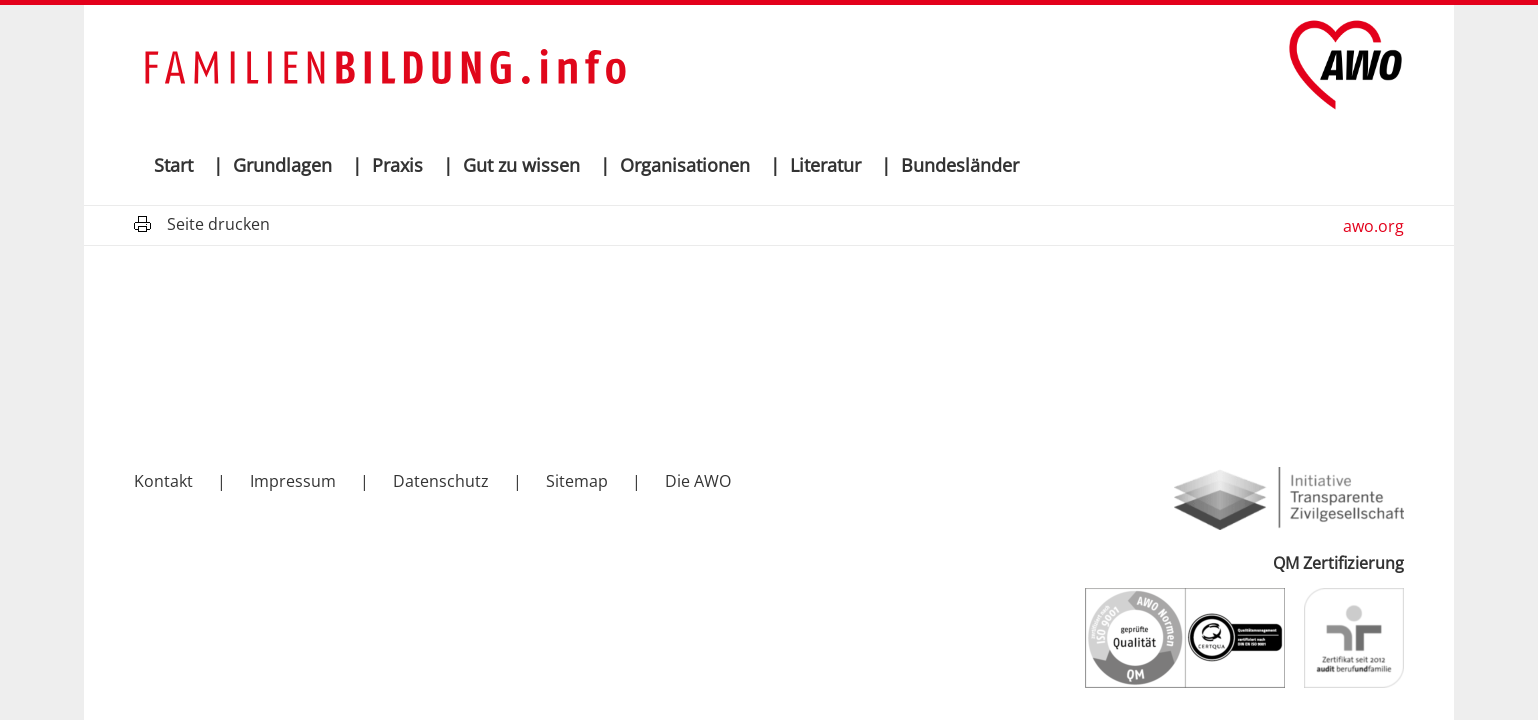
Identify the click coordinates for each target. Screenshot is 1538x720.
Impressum (293, 481)
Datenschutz (441, 481)
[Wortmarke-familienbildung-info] (384, 65)
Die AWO (698, 481)
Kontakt (163, 481)
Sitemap (577, 481)
